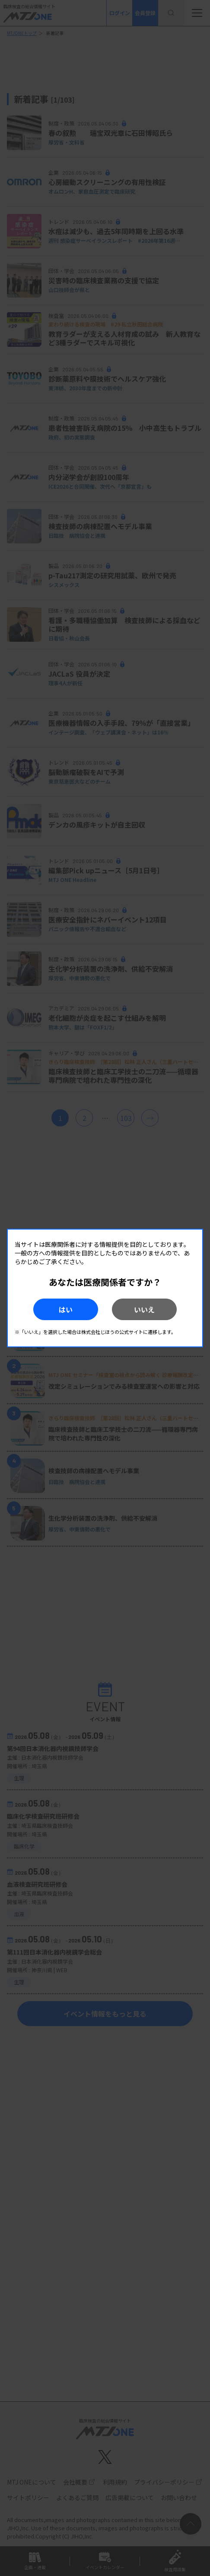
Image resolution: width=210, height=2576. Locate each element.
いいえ (144, 1309)
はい (66, 1309)
